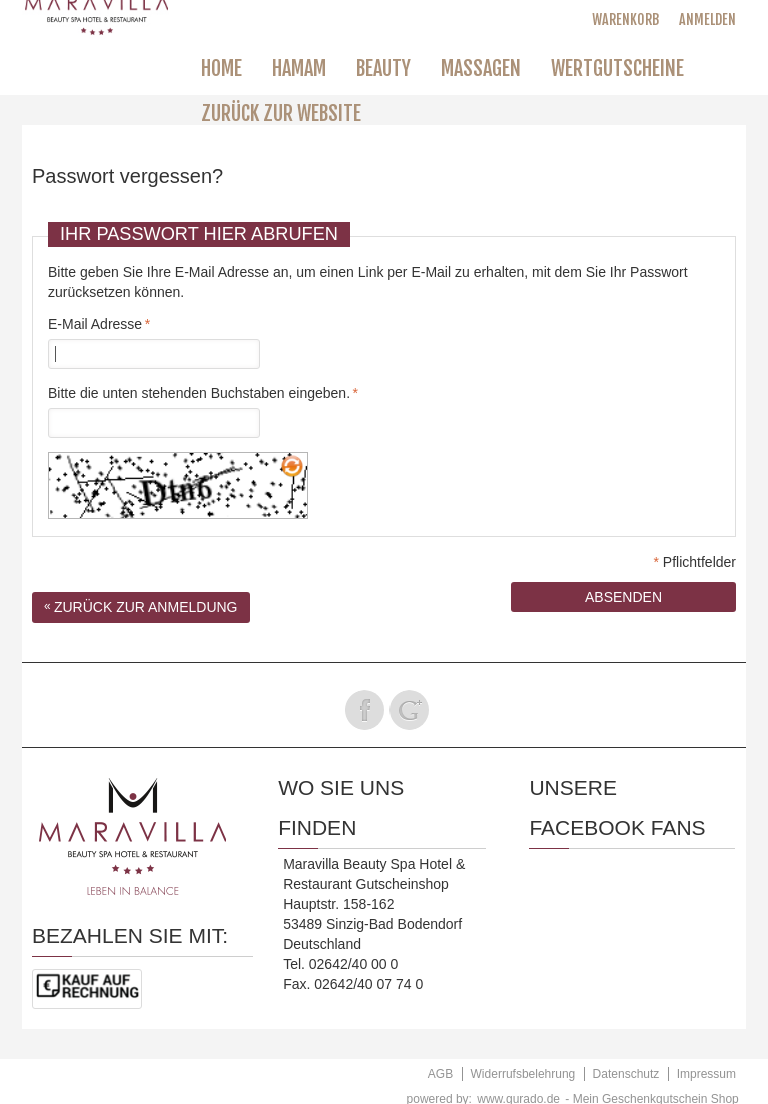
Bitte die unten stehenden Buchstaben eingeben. (199, 393)
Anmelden (707, 19)
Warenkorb (625, 19)
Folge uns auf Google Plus (409, 710)
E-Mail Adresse (95, 324)
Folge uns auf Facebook (364, 710)
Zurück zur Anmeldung (141, 607)
